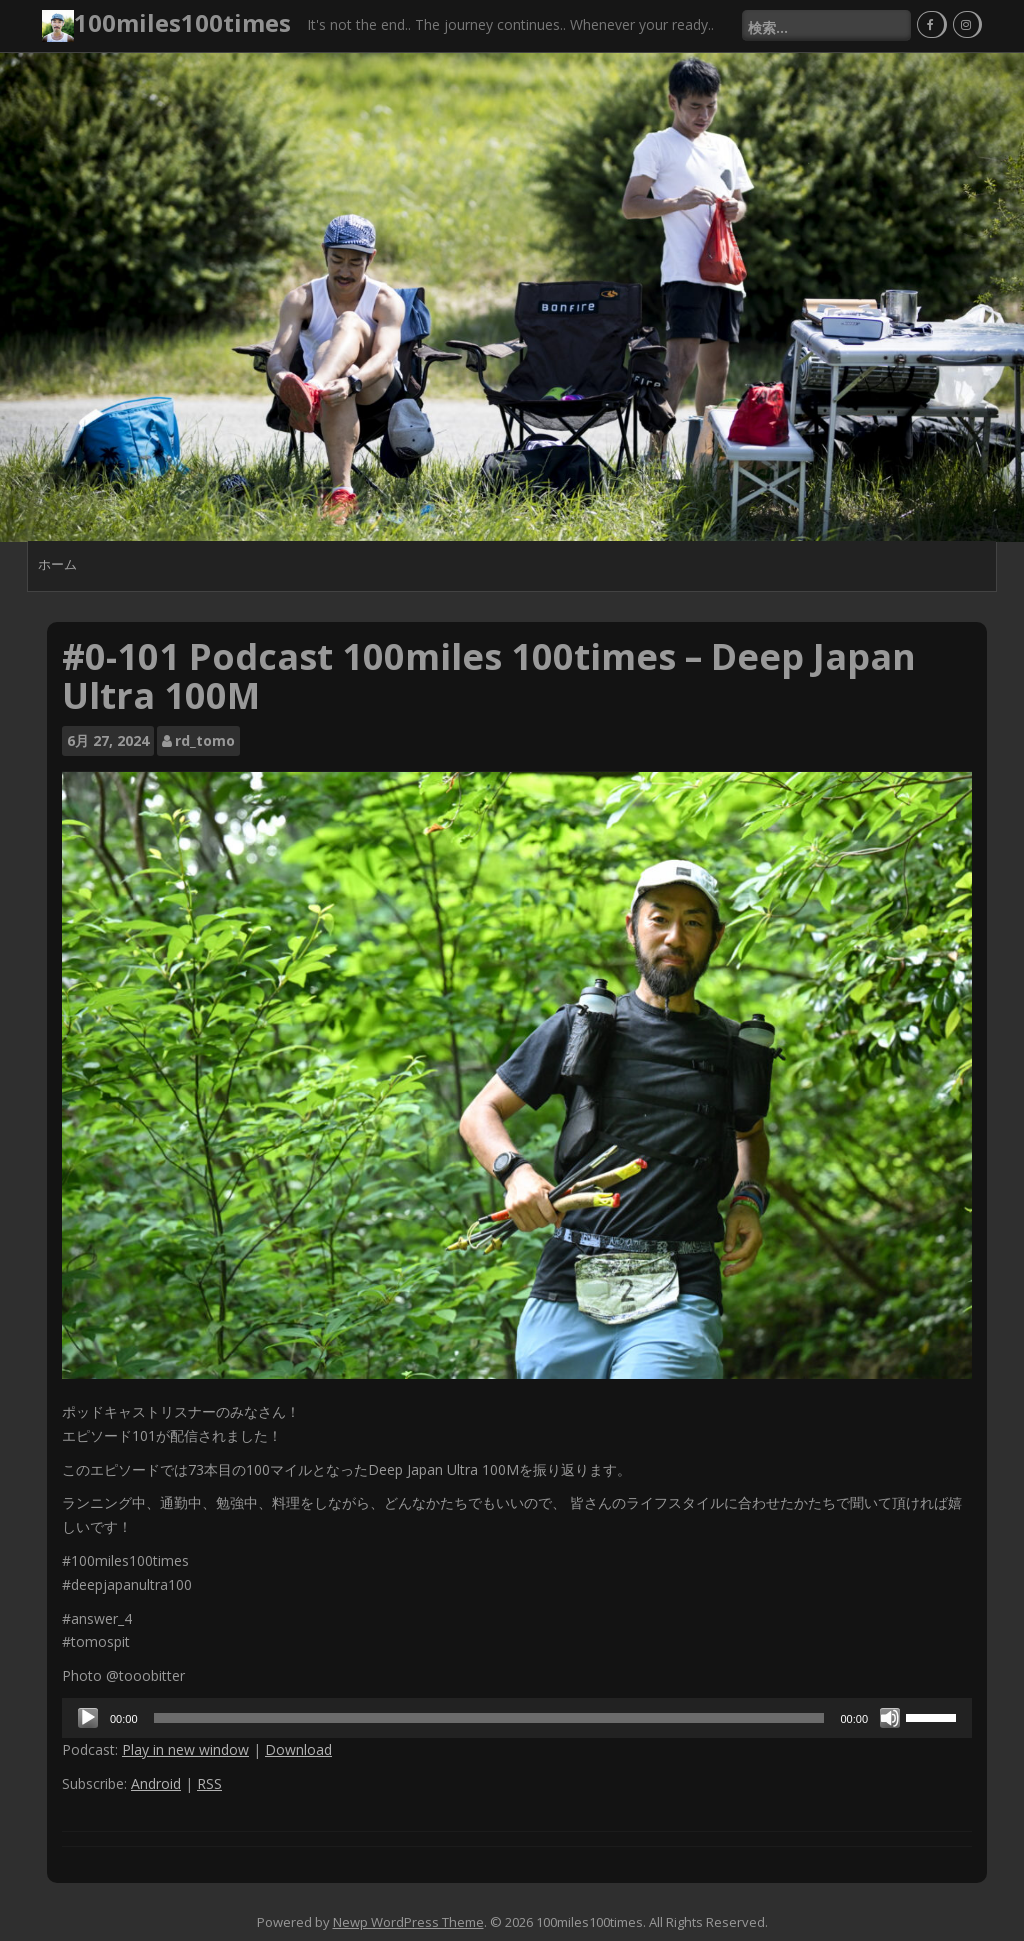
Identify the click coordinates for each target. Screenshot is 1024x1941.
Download (298, 1749)
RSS (209, 1783)
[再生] (88, 1718)
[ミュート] (890, 1718)
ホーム (57, 564)
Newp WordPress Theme (408, 1922)
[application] (517, 1718)
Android (156, 1783)
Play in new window (185, 1749)
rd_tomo (205, 740)
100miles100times (182, 22)
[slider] (489, 1718)
